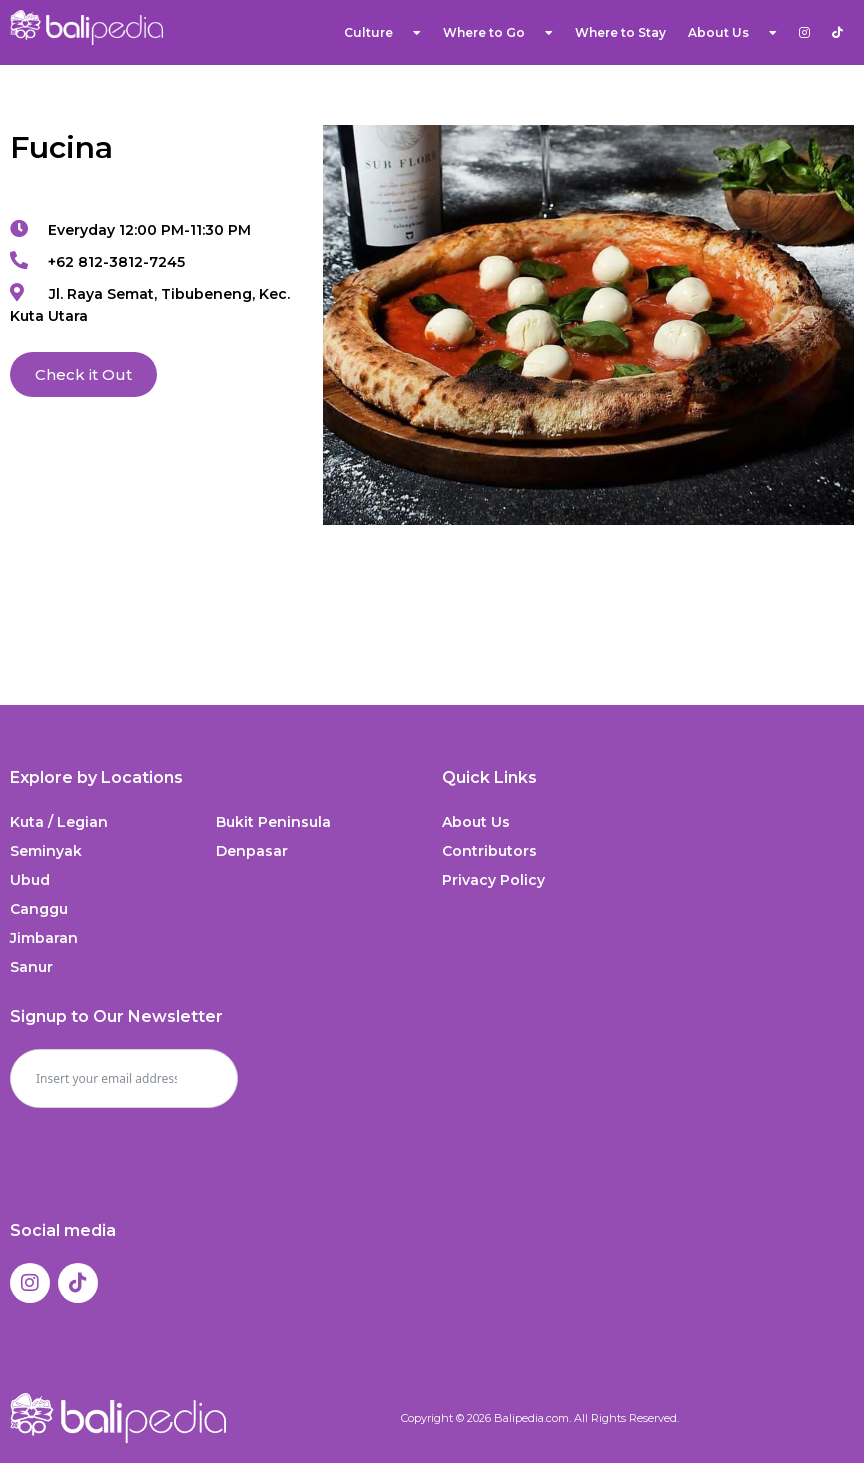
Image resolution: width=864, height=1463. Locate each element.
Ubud (30, 880)
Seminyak (46, 851)
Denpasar (252, 851)
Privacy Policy (493, 880)
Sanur (31, 967)
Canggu (39, 909)
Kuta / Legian (59, 822)
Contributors (489, 851)
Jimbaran (44, 938)
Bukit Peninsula (273, 822)
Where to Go (498, 33)
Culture (382, 33)
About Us (732, 33)
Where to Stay (620, 32)
